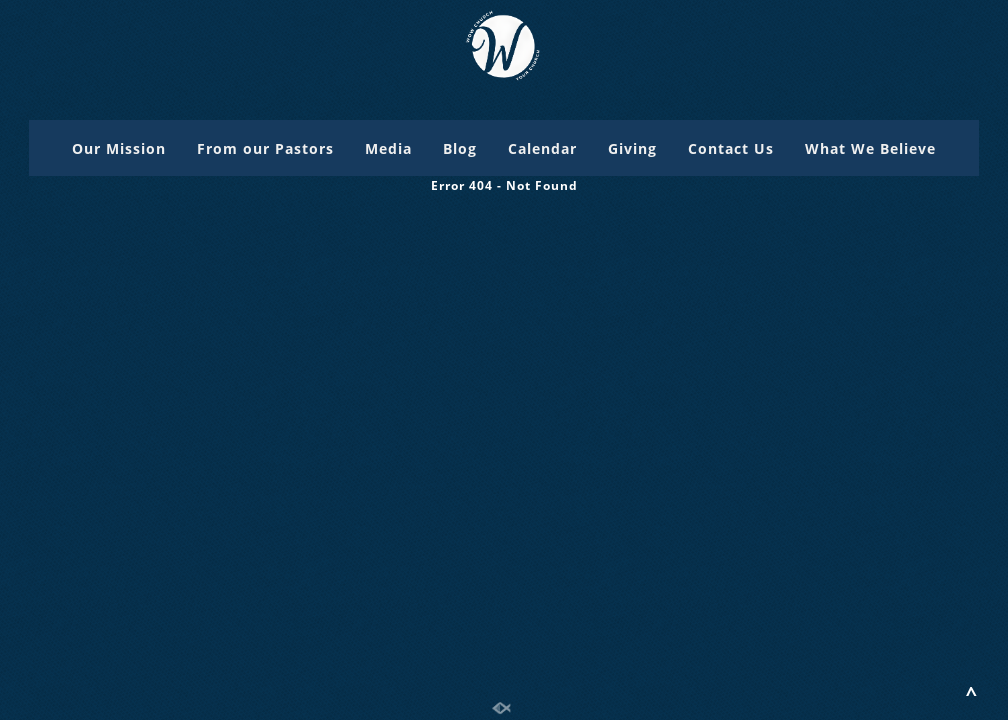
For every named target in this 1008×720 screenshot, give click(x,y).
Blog (460, 148)
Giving (632, 148)
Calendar (542, 148)
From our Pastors (265, 148)
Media (388, 148)
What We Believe (870, 148)
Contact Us (731, 148)
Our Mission (119, 148)
